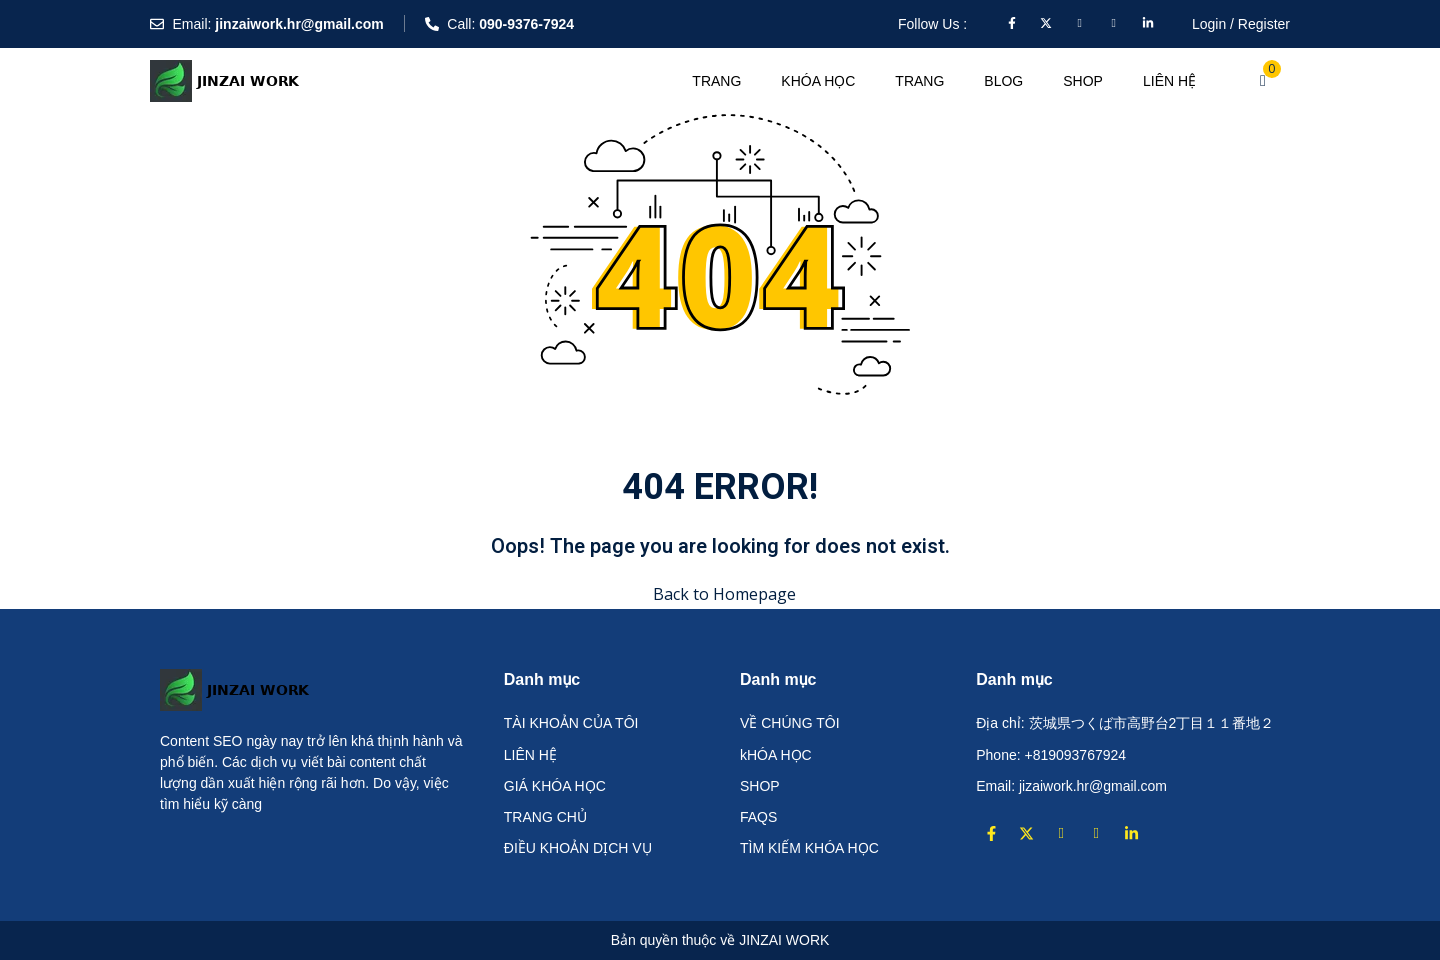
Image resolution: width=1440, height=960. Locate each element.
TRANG (716, 81)
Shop (1083, 81)
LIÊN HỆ (1169, 81)
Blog (1003, 81)
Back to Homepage (720, 594)
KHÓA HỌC (818, 81)
